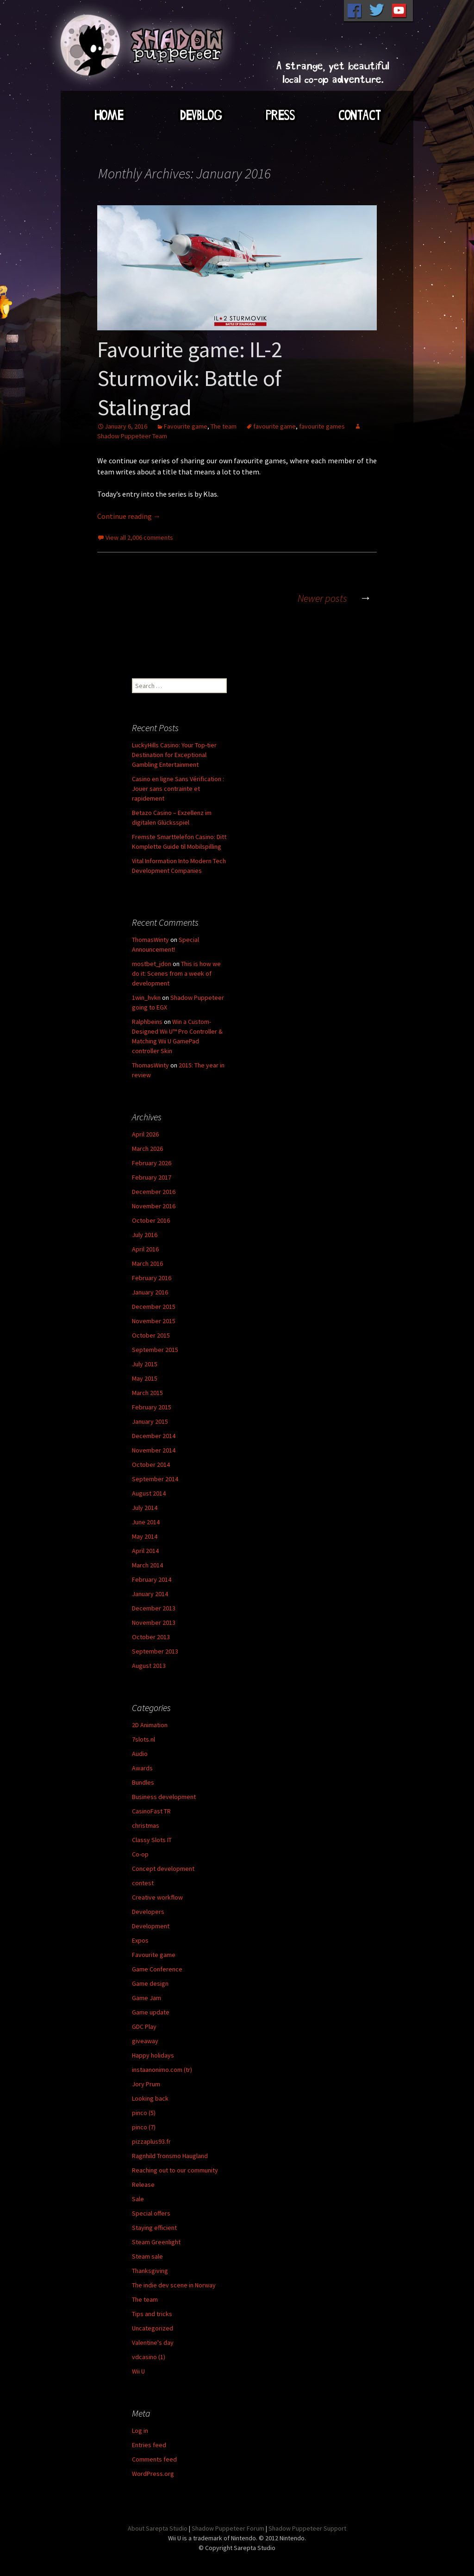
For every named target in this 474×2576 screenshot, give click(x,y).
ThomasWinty (150, 939)
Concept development (163, 1868)
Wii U (138, 2371)
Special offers (151, 2213)
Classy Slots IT (152, 1840)
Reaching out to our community (175, 2170)
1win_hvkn (146, 997)
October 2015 (151, 1335)
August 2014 (149, 1493)
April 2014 (145, 1551)
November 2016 (153, 1206)
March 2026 (147, 1148)
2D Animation (150, 1725)
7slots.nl (143, 1739)
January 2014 (150, 1594)
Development (150, 1926)
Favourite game (185, 426)
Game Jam (146, 1998)
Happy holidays (153, 2055)
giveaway (145, 2041)
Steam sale (147, 2256)
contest (143, 1883)
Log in (140, 2430)
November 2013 (153, 1622)
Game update (150, 2012)
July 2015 (144, 1364)
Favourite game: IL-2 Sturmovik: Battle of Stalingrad (189, 378)
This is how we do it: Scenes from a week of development (176, 973)
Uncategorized (152, 2328)
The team (224, 426)
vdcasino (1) (148, 2357)
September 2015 (155, 1349)
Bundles (143, 1782)
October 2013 (151, 1637)
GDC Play (144, 2026)
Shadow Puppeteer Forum (228, 2528)
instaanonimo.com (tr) (162, 2069)
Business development (164, 1797)
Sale (138, 2199)
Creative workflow (157, 1897)
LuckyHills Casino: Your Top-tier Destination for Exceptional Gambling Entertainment (174, 755)
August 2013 (149, 1665)
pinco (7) (144, 2127)
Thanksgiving (150, 2271)
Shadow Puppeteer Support (307, 2528)
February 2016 (151, 1278)
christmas (145, 1825)
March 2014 (147, 1565)
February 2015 (151, 1407)
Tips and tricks (152, 2314)
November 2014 (153, 1450)
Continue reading (129, 516)
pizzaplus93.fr (151, 2141)
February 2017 (151, 1177)
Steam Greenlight (156, 2242)
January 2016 (150, 1292)
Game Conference (157, 1969)
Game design (150, 1983)
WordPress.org (153, 2473)
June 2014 (146, 1522)
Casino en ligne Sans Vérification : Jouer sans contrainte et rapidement (178, 788)
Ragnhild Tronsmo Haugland (170, 2156)
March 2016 (147, 1263)
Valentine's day (153, 2342)
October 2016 (151, 1220)
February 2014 (151, 1579)
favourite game (274, 426)
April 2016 (145, 1249)
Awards (142, 1768)
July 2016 (144, 1235)
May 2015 (144, 1378)
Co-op (140, 1854)
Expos (140, 1940)
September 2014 (155, 1479)
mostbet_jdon (151, 964)
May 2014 (144, 1536)
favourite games (322, 426)
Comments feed (154, 2459)
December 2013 (153, 1608)
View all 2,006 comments (139, 537)
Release (143, 2184)
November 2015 (153, 1321)
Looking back (150, 2098)
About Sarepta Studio (157, 2528)
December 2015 (153, 1306)
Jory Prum (146, 2084)
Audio (140, 1753)
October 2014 (151, 1464)
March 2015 (147, 1393)
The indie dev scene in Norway (174, 2285)
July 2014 (144, 1507)
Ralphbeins (147, 1021)
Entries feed (149, 2445)
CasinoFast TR (151, 1811)
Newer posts (337, 598)
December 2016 (153, 1191)
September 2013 (155, 1651)
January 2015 (150, 1421)
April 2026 (145, 1134)
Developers (148, 1911)
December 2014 (153, 1436)
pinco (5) (144, 2113)
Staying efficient (154, 2227)
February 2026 (151, 1163)
